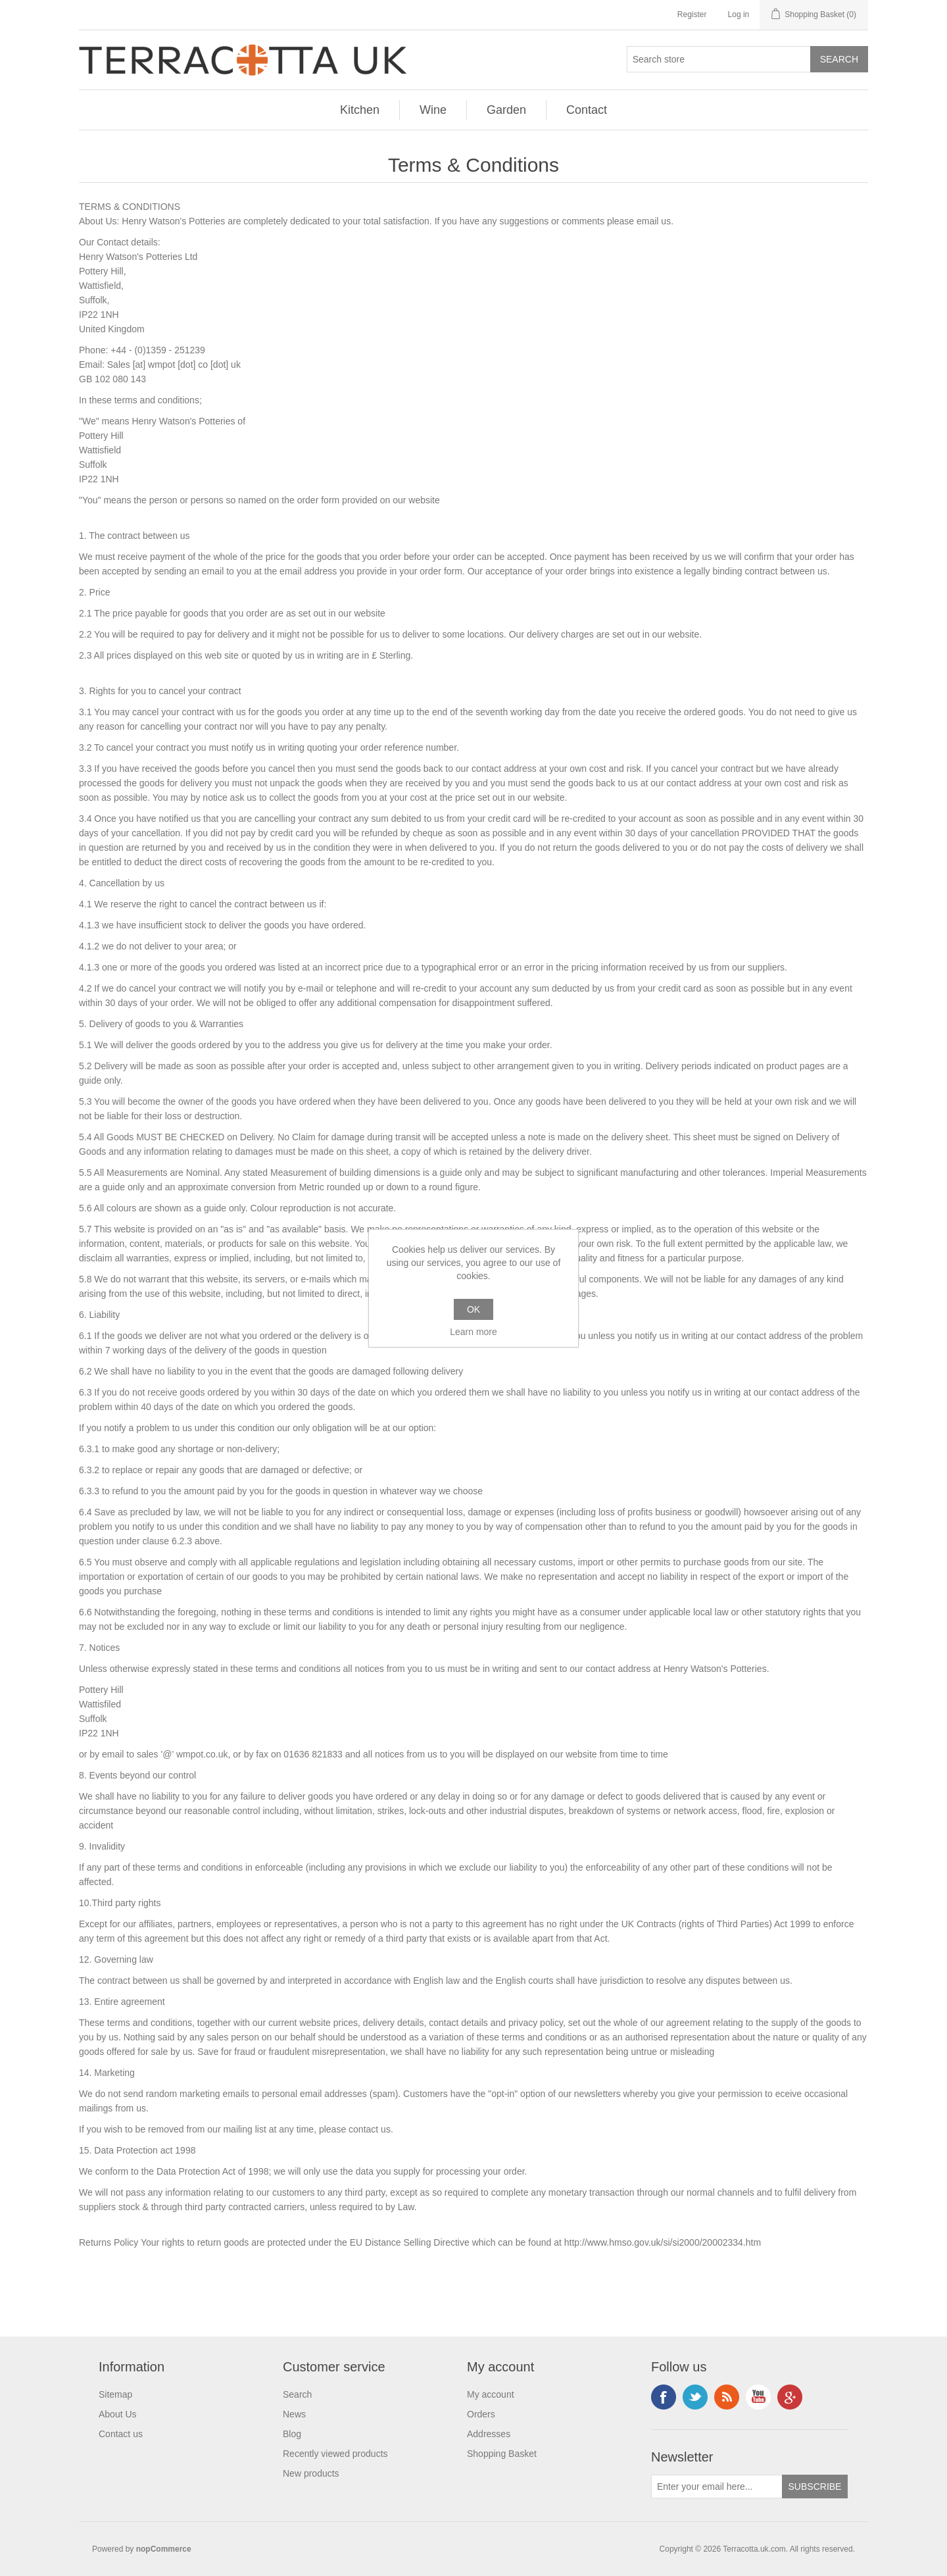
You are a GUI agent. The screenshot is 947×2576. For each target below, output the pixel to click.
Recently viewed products (335, 2453)
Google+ (789, 2397)
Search (297, 2394)
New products (311, 2473)
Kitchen (359, 109)
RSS (726, 2397)
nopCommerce (163, 2549)
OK (473, 1309)
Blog (292, 2434)
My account (490, 2394)
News (294, 2414)
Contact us (121, 2434)
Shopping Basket (502, 2453)
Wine (433, 109)
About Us (118, 2414)
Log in (739, 14)
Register (692, 14)
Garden (506, 109)
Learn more (473, 1331)
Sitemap (115, 2394)
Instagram (695, 2397)
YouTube (758, 2397)
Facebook (663, 2397)
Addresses (488, 2434)
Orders (481, 2414)
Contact (586, 109)
